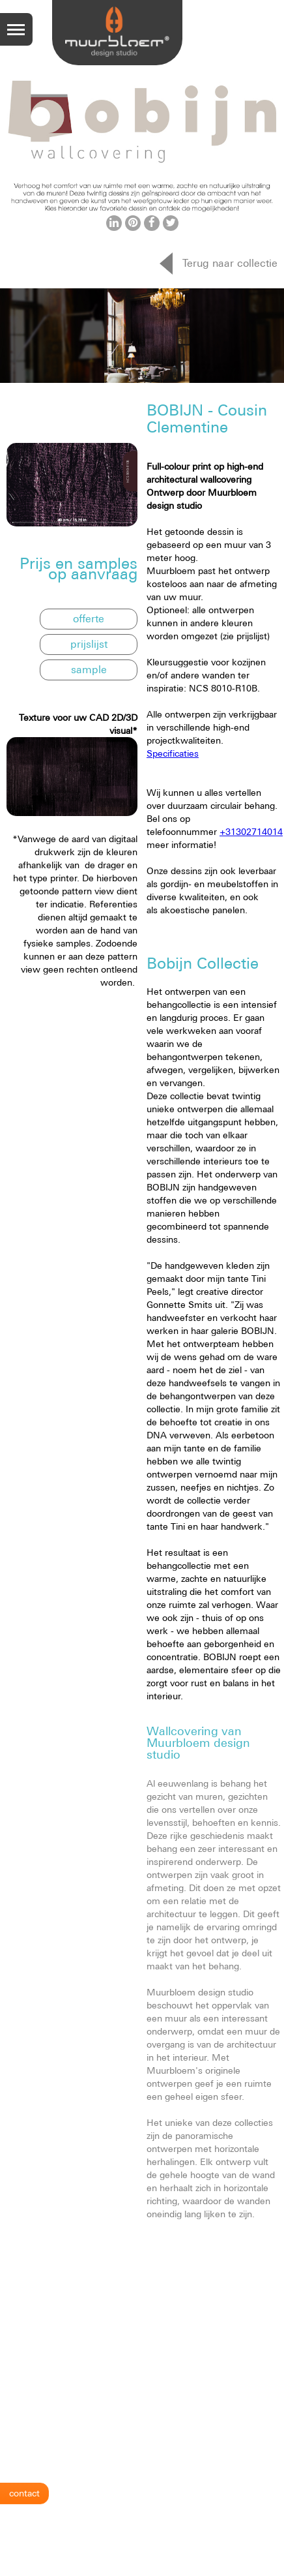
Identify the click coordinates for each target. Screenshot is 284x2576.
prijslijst (88, 644)
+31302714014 (251, 831)
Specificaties (173, 753)
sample (89, 669)
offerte (88, 618)
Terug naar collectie (229, 263)
